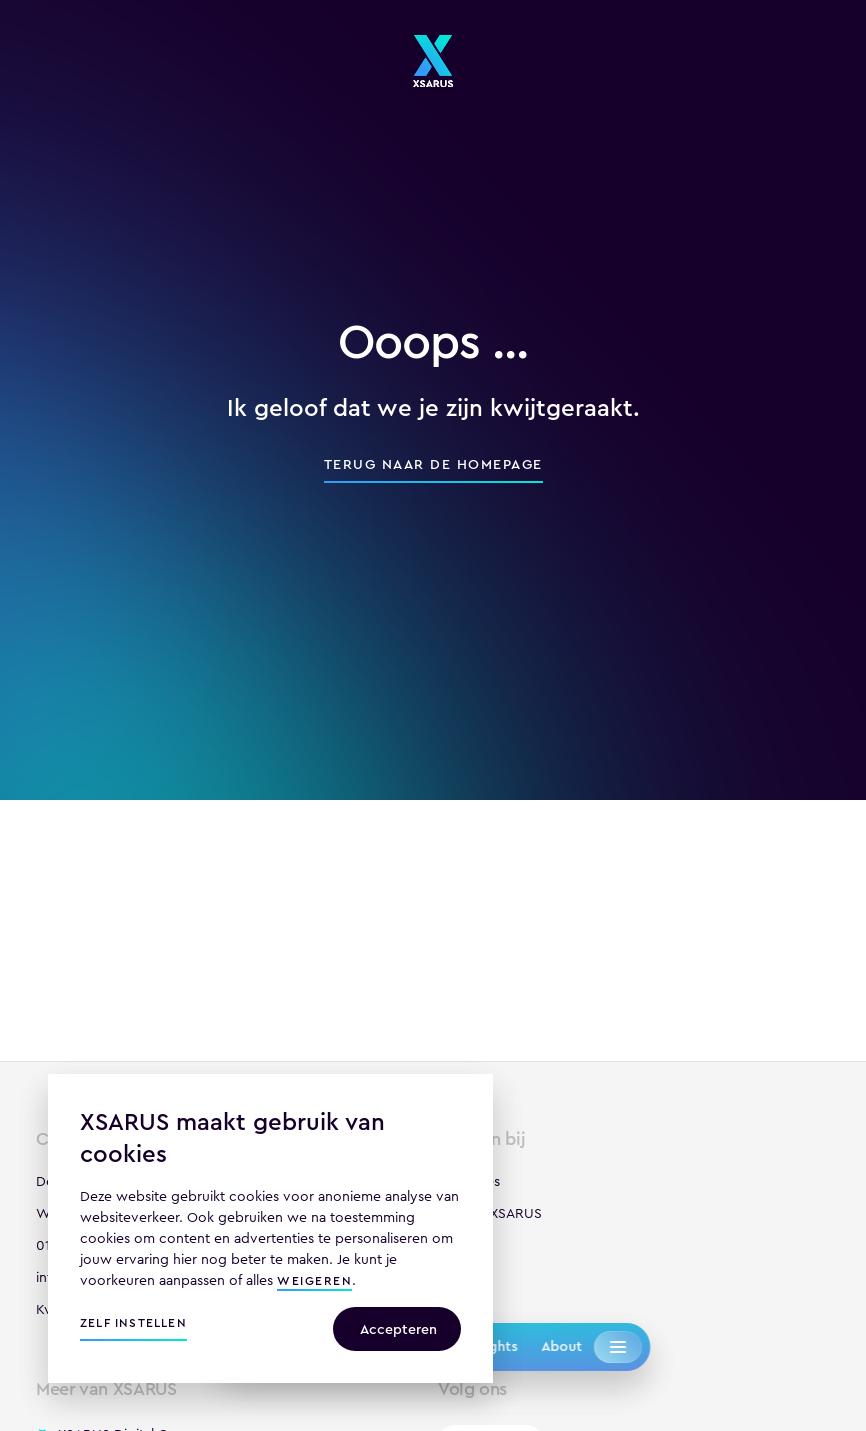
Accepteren (398, 1329)
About (561, 1346)
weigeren (314, 1282)
